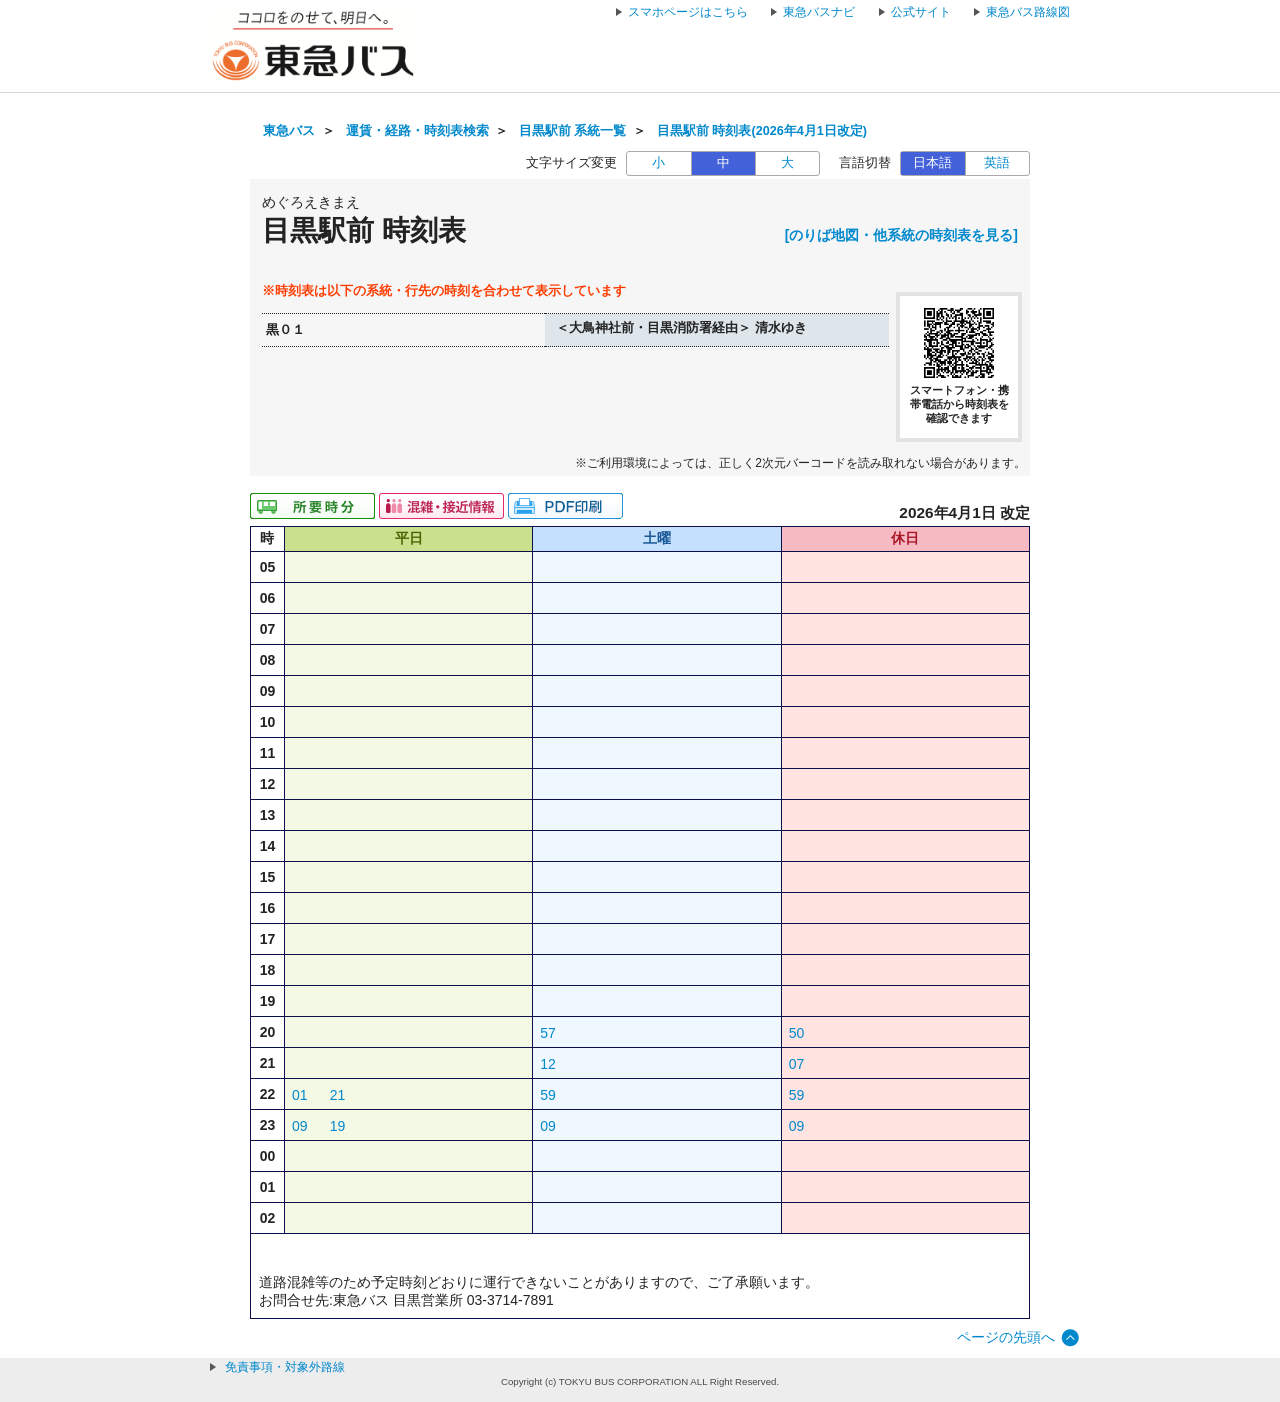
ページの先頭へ (1006, 1337)
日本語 (932, 163)
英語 (997, 163)
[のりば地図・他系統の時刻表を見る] (901, 235)
